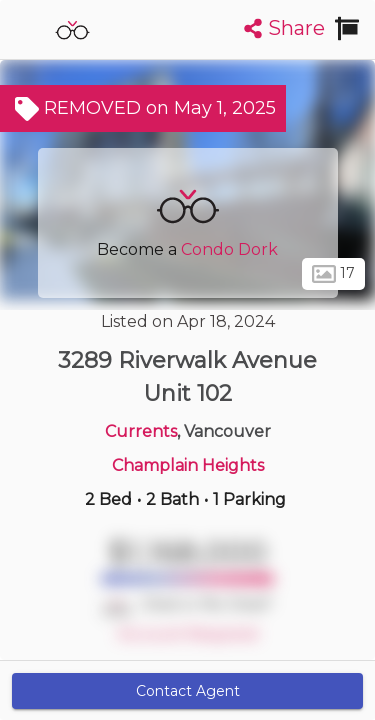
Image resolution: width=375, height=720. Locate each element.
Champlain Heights (188, 465)
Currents (141, 431)
